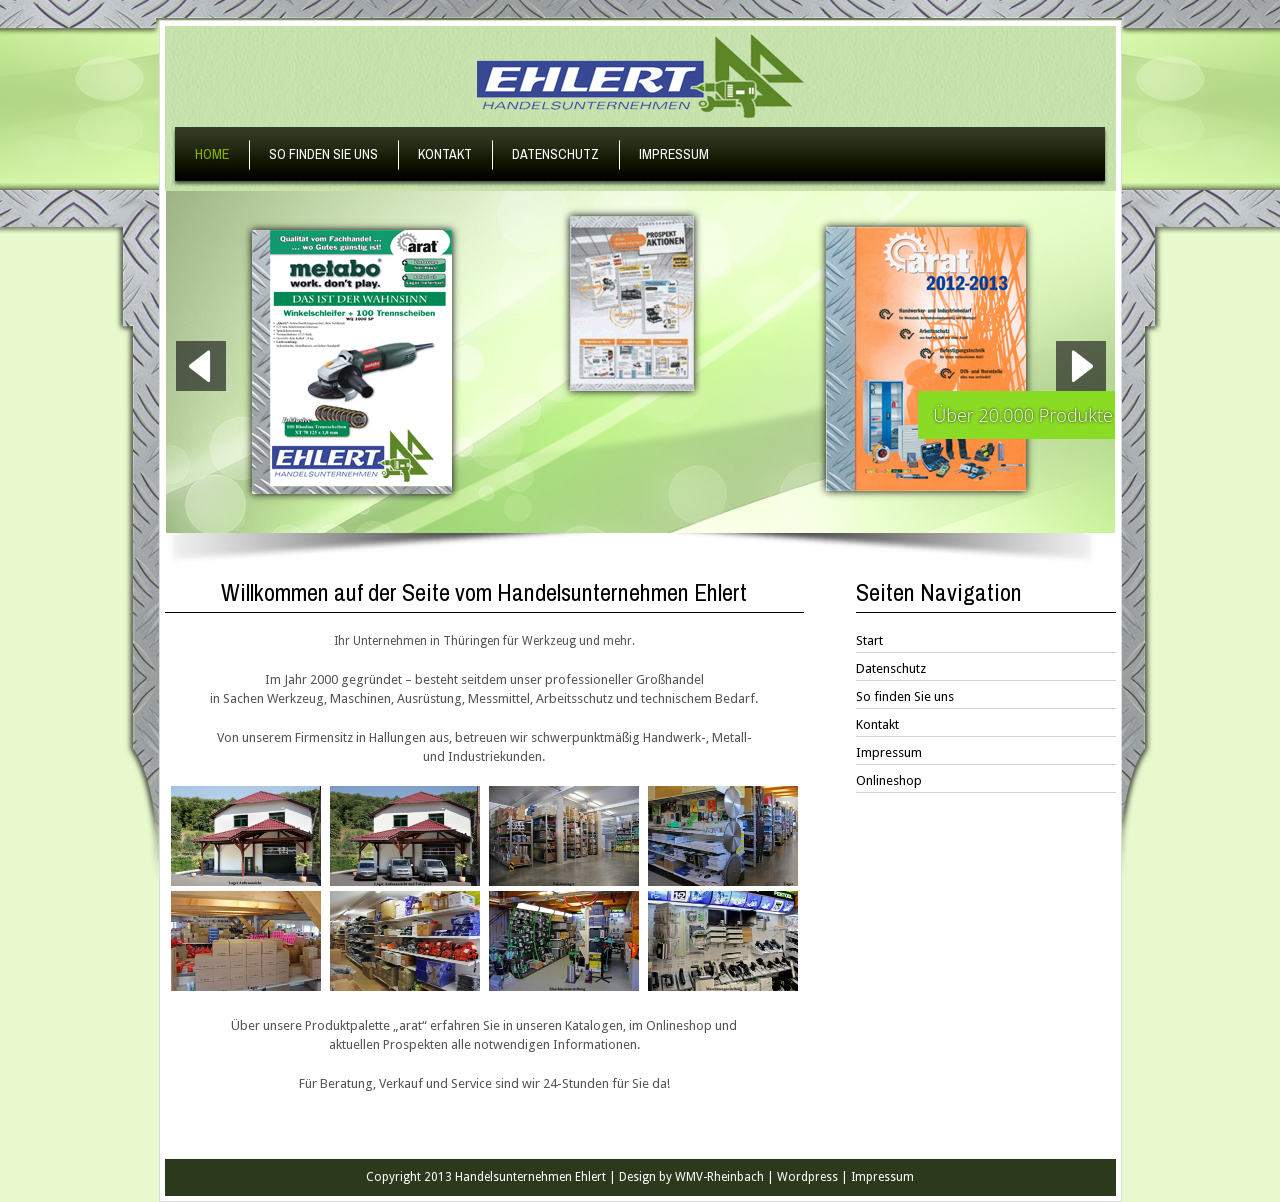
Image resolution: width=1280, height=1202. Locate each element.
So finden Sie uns (323, 154)
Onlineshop (889, 780)
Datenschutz (555, 154)
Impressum (674, 154)
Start (869, 640)
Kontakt (445, 154)
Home (212, 154)
